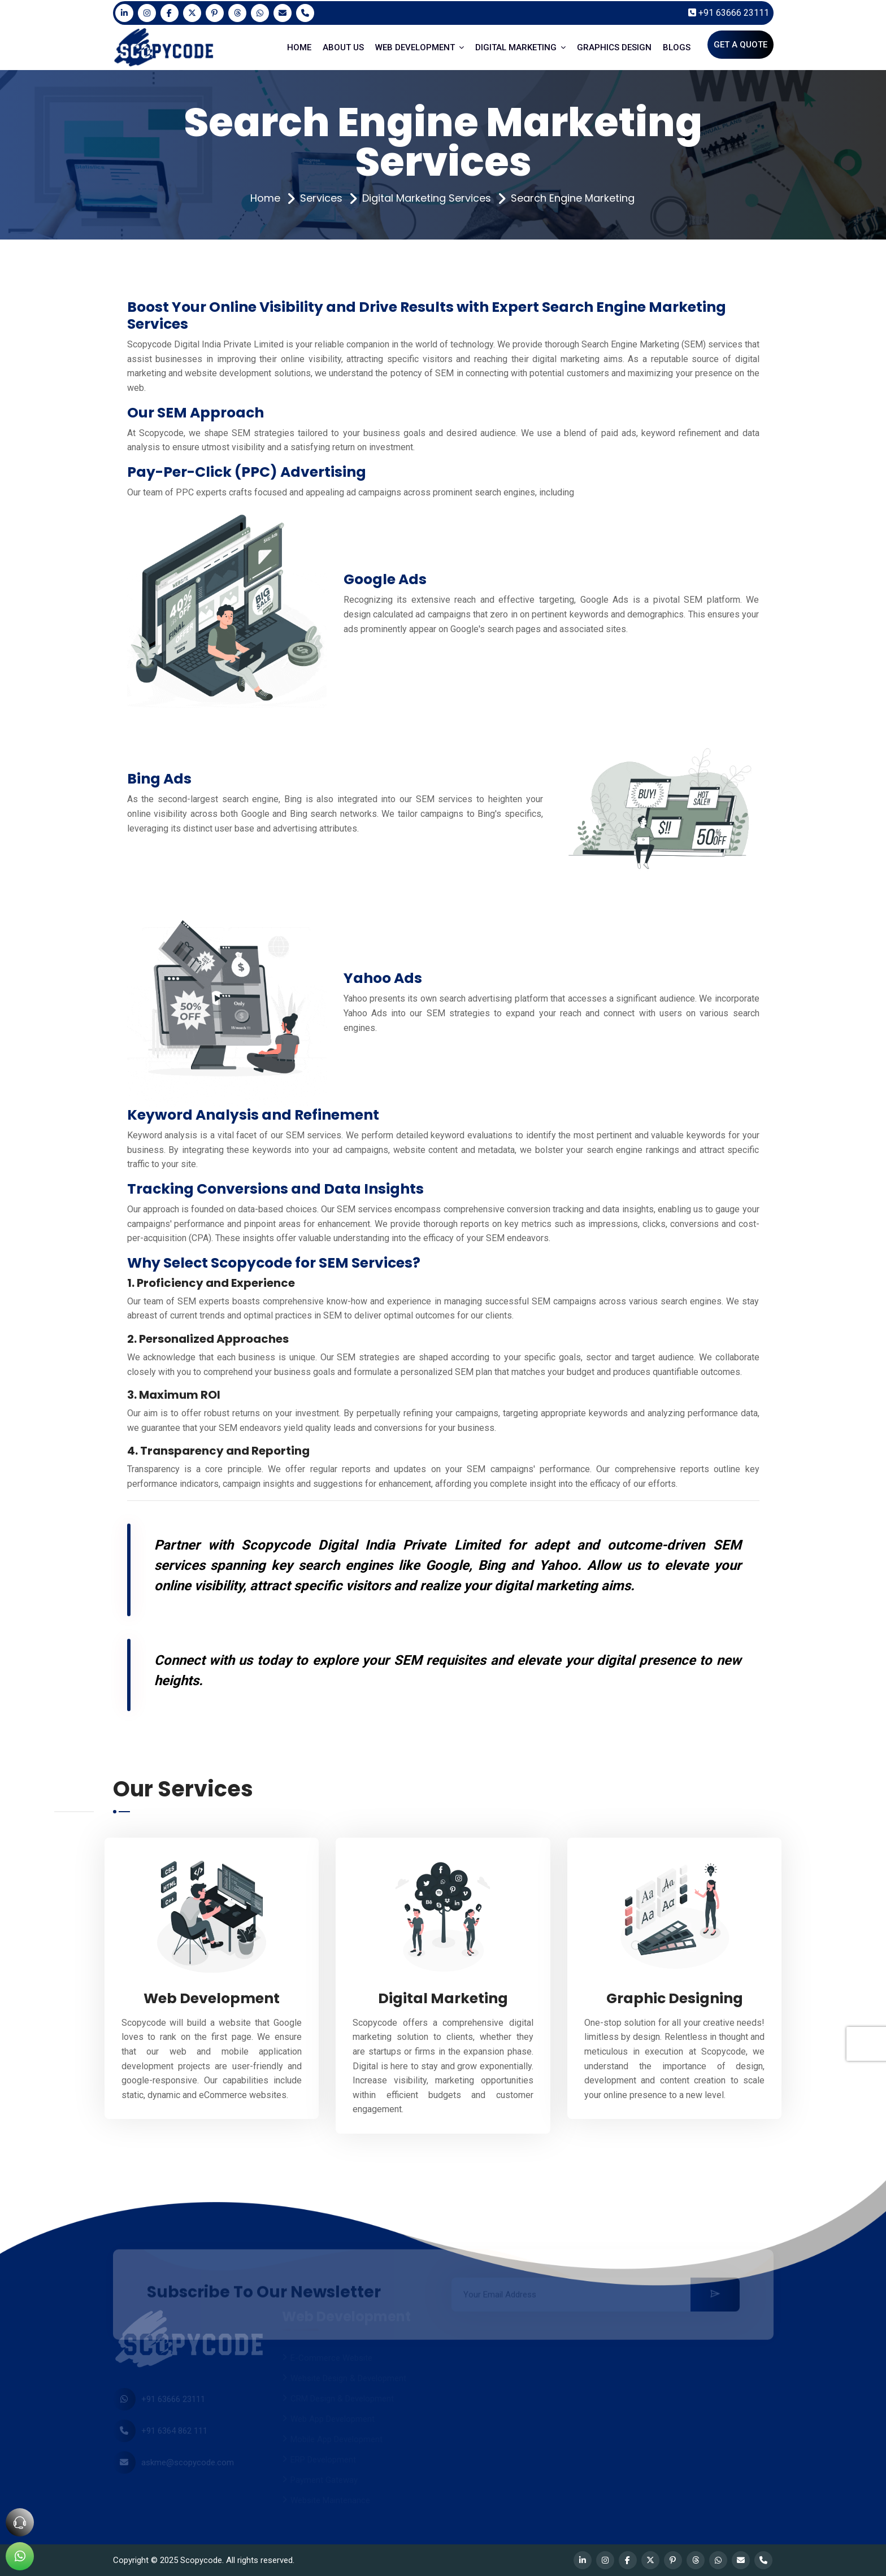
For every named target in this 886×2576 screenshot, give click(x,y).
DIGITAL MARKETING (520, 47)
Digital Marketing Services (426, 198)
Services (321, 198)
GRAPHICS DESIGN (614, 47)
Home (265, 198)
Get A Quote (740, 45)
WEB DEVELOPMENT (419, 47)
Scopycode (201, 2560)
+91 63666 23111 (728, 12)
